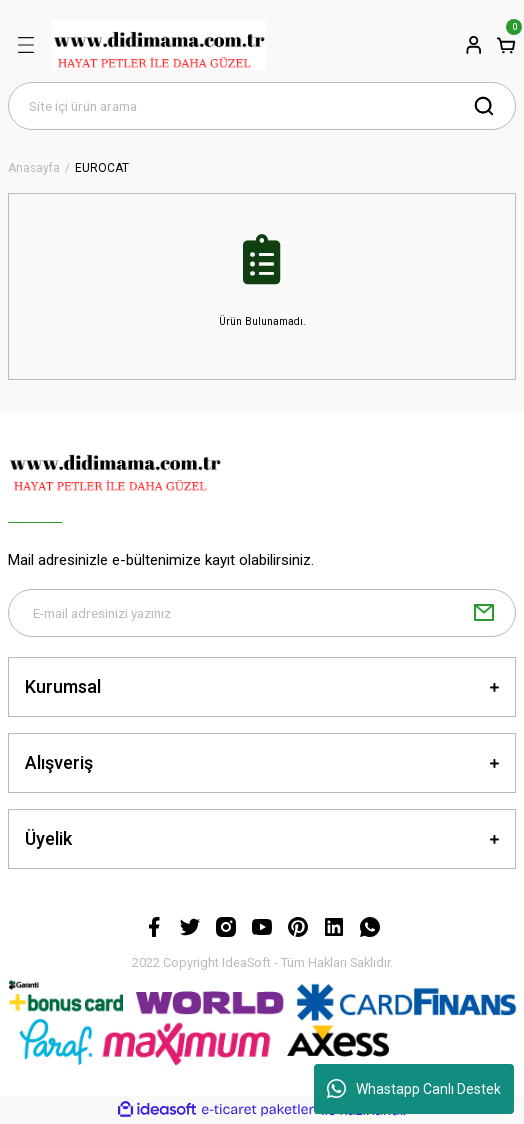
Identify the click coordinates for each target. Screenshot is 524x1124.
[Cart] (506, 45)
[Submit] (484, 613)
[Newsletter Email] (262, 613)
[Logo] (159, 45)
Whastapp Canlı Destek (414, 1089)
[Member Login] (474, 45)
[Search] (262, 106)
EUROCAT (102, 168)
